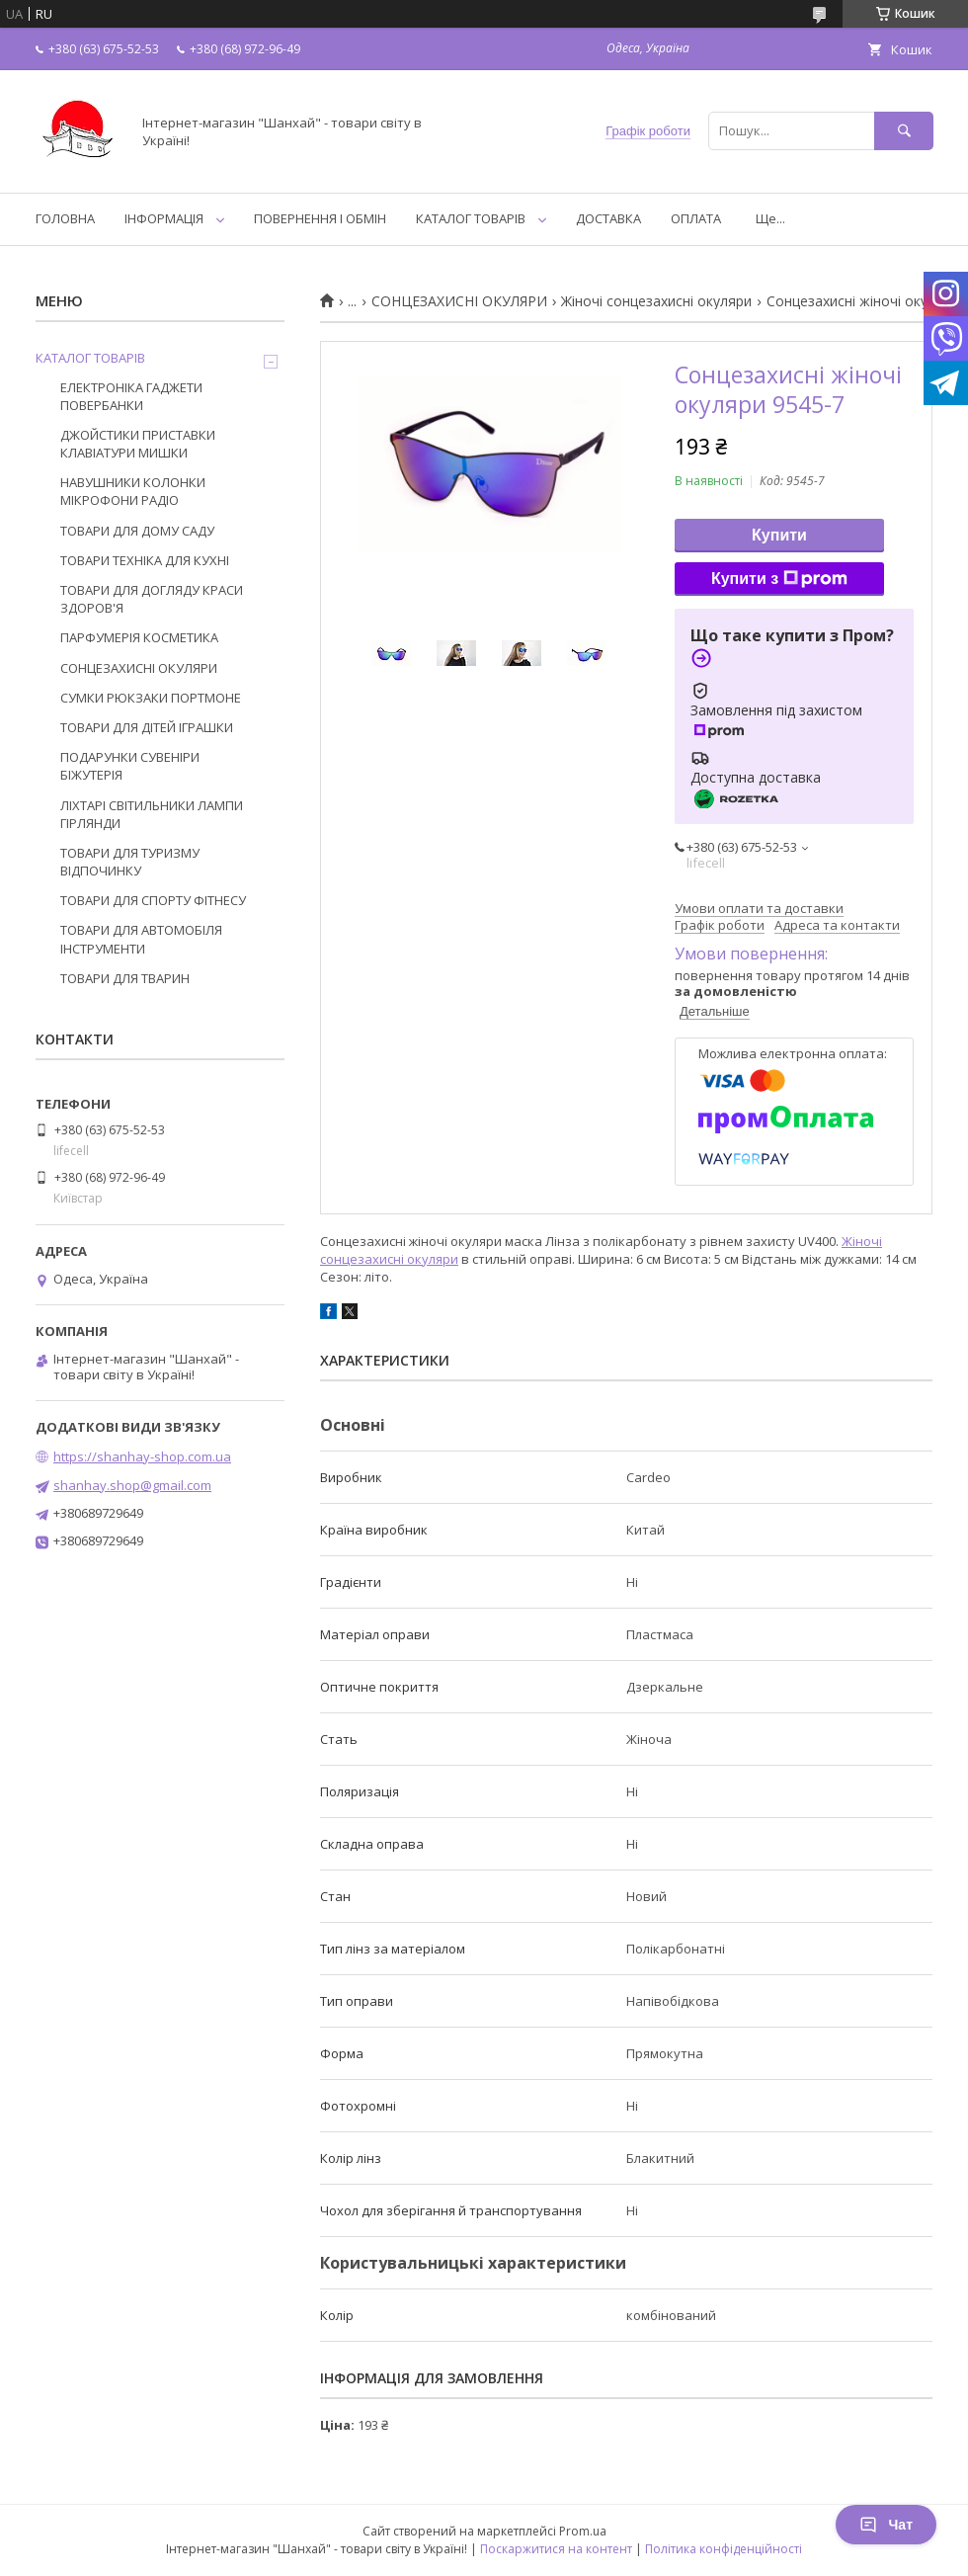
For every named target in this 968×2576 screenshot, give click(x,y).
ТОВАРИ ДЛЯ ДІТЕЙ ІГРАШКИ (146, 727)
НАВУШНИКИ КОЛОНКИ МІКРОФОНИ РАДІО (132, 491)
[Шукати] (903, 131)
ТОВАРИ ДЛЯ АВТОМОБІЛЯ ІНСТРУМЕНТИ (141, 938)
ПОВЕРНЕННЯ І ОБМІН (320, 218)
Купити (779, 535)
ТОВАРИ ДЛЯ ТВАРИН (125, 978)
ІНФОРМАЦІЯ (163, 218)
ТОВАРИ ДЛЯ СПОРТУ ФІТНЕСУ (153, 900)
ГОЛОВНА (65, 218)
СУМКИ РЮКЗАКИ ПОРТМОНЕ (150, 697)
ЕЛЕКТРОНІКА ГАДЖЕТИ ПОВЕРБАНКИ (131, 396)
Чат (886, 2525)
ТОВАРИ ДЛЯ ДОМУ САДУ (137, 531)
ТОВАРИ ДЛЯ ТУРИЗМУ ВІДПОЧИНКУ (130, 861)
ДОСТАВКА (608, 218)
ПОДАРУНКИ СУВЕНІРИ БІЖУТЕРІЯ (130, 766)
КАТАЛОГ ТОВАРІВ (470, 218)
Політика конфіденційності (723, 2548)
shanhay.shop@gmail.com (132, 1485)
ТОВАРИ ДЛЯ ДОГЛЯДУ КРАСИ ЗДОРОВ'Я (151, 599)
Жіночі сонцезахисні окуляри (656, 301)
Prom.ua (582, 2531)
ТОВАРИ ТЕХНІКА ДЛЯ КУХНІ (144, 560)
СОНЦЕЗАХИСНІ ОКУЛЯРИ (459, 301)
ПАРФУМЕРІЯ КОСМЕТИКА (139, 637)
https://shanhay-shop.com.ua (142, 1456)
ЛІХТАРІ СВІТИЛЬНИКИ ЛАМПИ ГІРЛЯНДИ (151, 814)
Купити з (779, 579)
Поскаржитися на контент (556, 2548)
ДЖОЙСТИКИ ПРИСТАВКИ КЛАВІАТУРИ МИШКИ (137, 443)
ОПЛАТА (696, 218)
